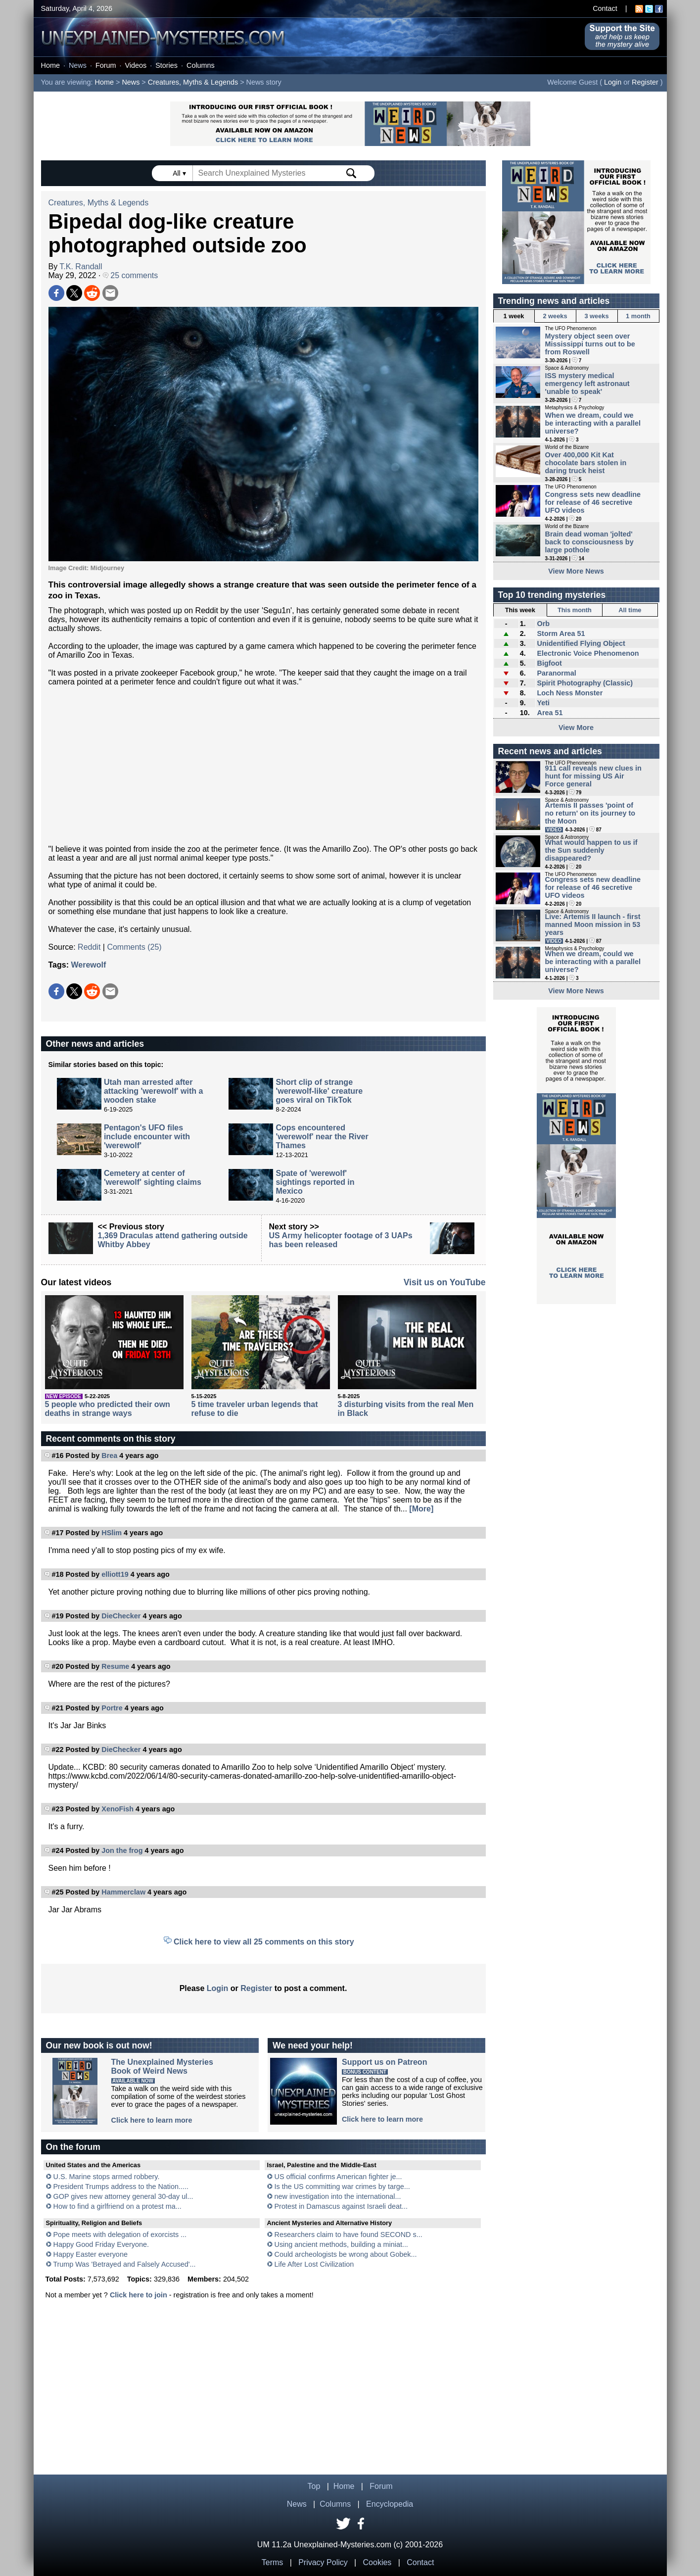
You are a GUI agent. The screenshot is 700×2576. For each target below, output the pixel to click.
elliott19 (114, 1574)
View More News (576, 571)
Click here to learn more (151, 2120)
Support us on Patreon (384, 2062)
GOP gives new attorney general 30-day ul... (123, 2196)
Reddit (89, 947)
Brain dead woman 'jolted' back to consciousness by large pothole (589, 542)
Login (612, 82)
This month (575, 610)
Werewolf (88, 965)
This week (520, 610)
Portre (111, 1708)
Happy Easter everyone (90, 2254)
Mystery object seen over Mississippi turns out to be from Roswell (590, 344)
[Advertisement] (263, 765)
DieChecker (120, 1616)
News (78, 65)
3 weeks (596, 316)
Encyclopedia (389, 2504)
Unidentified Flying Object (581, 643)
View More (576, 727)
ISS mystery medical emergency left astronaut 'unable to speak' (587, 383)
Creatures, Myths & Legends (193, 82)
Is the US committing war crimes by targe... (342, 2186)
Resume (115, 1666)
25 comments (130, 275)
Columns (201, 65)
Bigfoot (549, 663)
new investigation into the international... (338, 2196)
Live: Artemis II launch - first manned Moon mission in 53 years (593, 924)
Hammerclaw (123, 1892)
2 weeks (555, 316)
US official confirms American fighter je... (338, 2177)
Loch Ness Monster (570, 693)
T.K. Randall (80, 266)
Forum (105, 65)
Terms (272, 2562)
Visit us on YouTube (445, 1282)
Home (50, 65)
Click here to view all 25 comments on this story (264, 1942)
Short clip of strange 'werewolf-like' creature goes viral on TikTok (319, 1091)
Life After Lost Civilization (314, 2264)
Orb (543, 624)
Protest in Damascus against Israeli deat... (341, 2206)
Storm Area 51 (561, 633)
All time (629, 610)
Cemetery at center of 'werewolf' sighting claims (152, 1177)
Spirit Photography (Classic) (585, 683)
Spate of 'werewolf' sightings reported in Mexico (315, 1182)
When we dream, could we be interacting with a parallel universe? (593, 423)
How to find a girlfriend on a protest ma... (117, 2206)
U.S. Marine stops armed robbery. (106, 2177)
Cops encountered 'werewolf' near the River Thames (322, 1136)
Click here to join (138, 2295)
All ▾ (180, 173)
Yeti (543, 703)
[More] (421, 1509)
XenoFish (117, 1809)
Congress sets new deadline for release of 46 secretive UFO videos (593, 502)
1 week (514, 316)
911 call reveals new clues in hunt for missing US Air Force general (593, 776)
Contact (605, 8)
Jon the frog (121, 1850)
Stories (166, 65)
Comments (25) (134, 947)
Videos (135, 65)
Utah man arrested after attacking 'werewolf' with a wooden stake (153, 1091)
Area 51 (549, 713)
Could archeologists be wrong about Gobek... (346, 2254)
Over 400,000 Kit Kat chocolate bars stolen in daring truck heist (586, 463)
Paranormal (556, 673)
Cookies (377, 2562)
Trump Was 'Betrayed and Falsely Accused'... (124, 2264)
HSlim (111, 1533)
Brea (109, 1455)
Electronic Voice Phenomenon (588, 653)
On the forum (73, 2147)
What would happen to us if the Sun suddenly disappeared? (591, 850)
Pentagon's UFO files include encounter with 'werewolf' (147, 1136)
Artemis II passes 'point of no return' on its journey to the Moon (590, 813)
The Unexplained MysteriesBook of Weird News (162, 2066)
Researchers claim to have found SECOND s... (348, 2234)
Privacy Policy (323, 2562)
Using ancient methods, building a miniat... (341, 2244)
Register (645, 82)
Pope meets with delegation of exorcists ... (120, 2234)
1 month (638, 316)
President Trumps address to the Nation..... (121, 2186)
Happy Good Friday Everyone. (101, 2244)
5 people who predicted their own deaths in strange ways (107, 1408)
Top (314, 2486)
